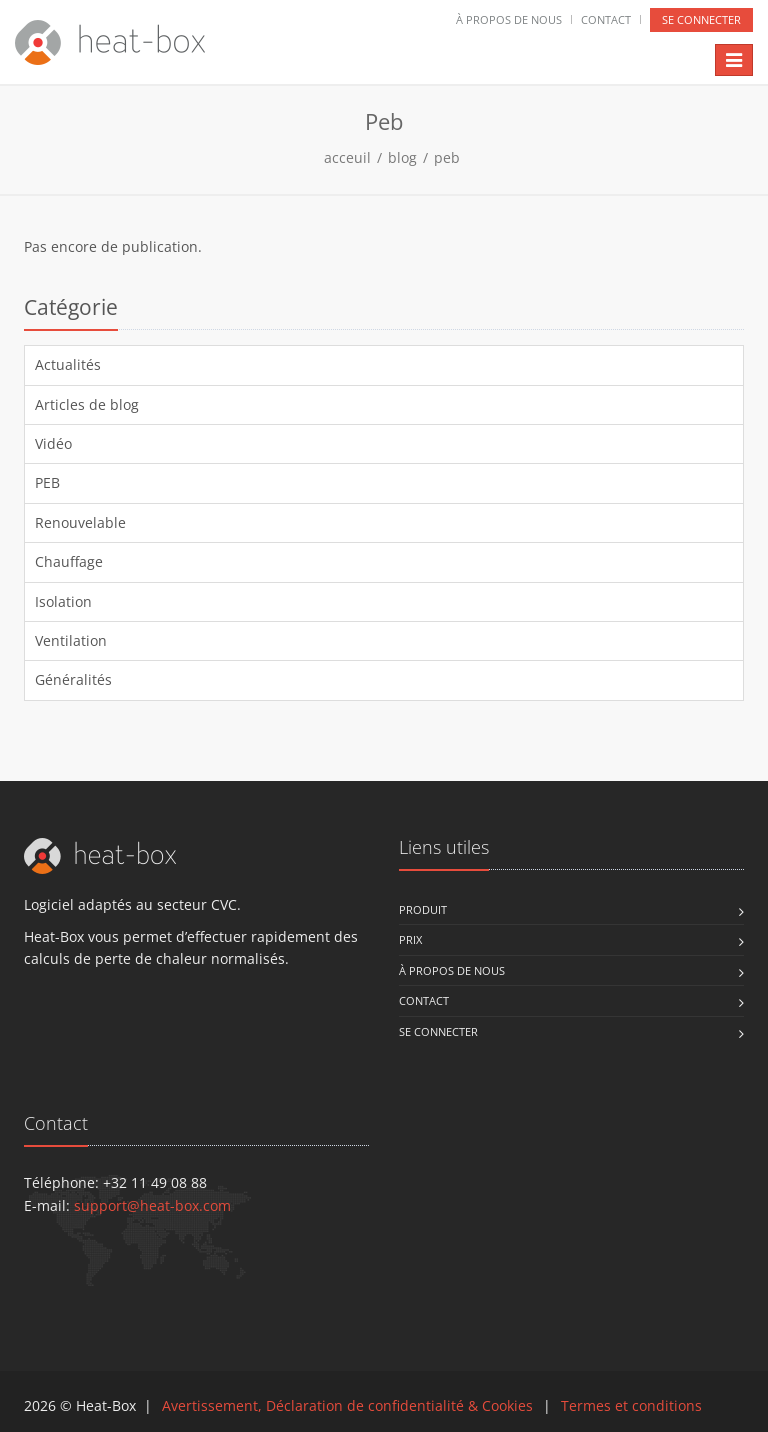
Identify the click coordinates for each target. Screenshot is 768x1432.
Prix (410, 939)
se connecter (701, 19)
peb (447, 157)
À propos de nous (509, 19)
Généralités (73, 679)
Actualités (68, 364)
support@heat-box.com (152, 1205)
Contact (606, 19)
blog (402, 157)
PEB (47, 482)
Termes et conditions (631, 1405)
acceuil (347, 157)
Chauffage (69, 561)
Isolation (63, 601)
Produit (423, 909)
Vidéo (53, 443)
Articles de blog (87, 404)
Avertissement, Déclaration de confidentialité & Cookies (347, 1405)
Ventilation (71, 640)
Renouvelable (80, 522)
